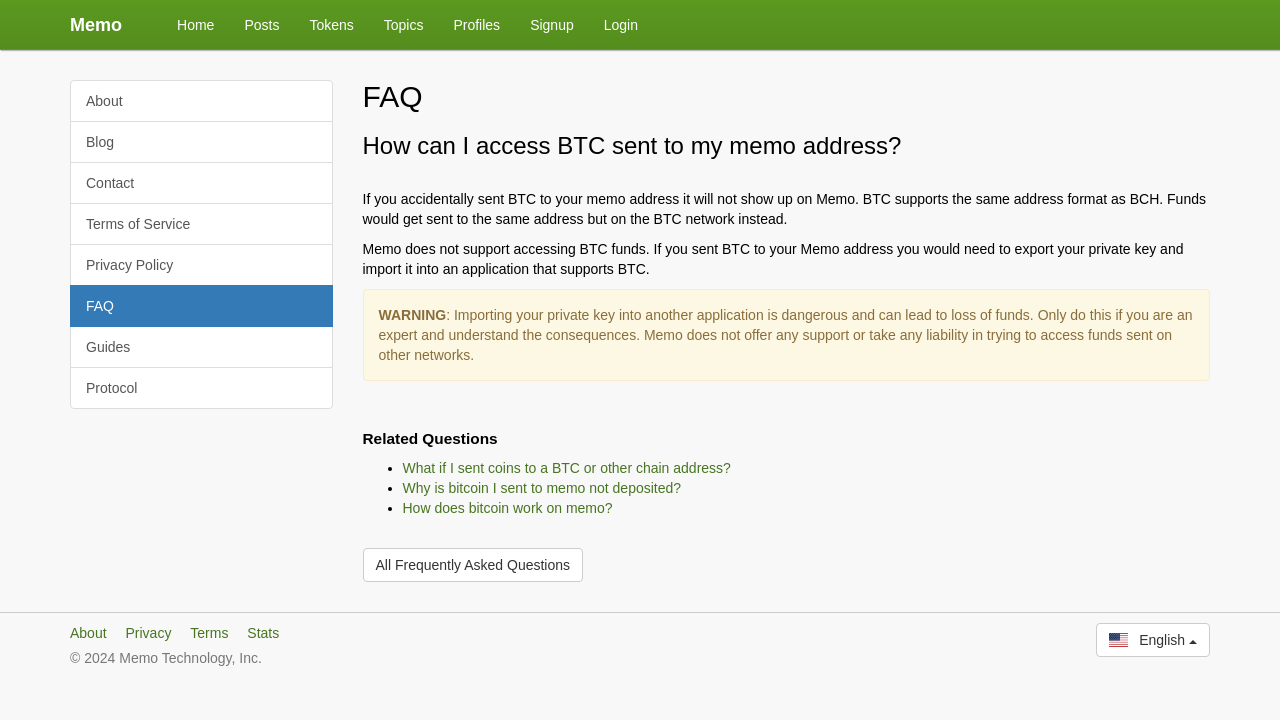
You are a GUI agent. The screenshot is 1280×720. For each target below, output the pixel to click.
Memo (96, 25)
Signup (552, 25)
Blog (100, 142)
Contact (110, 183)
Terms (209, 633)
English (1153, 640)
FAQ (100, 306)
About (104, 101)
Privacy (148, 633)
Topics (404, 25)
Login (621, 25)
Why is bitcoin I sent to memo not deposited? (542, 488)
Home (195, 25)
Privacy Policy (129, 265)
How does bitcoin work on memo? (508, 508)
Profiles (476, 25)
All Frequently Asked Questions (473, 565)
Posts (261, 25)
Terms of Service (138, 224)
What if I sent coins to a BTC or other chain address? (567, 468)
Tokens (331, 25)
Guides (108, 347)
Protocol (111, 388)
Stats (263, 633)
